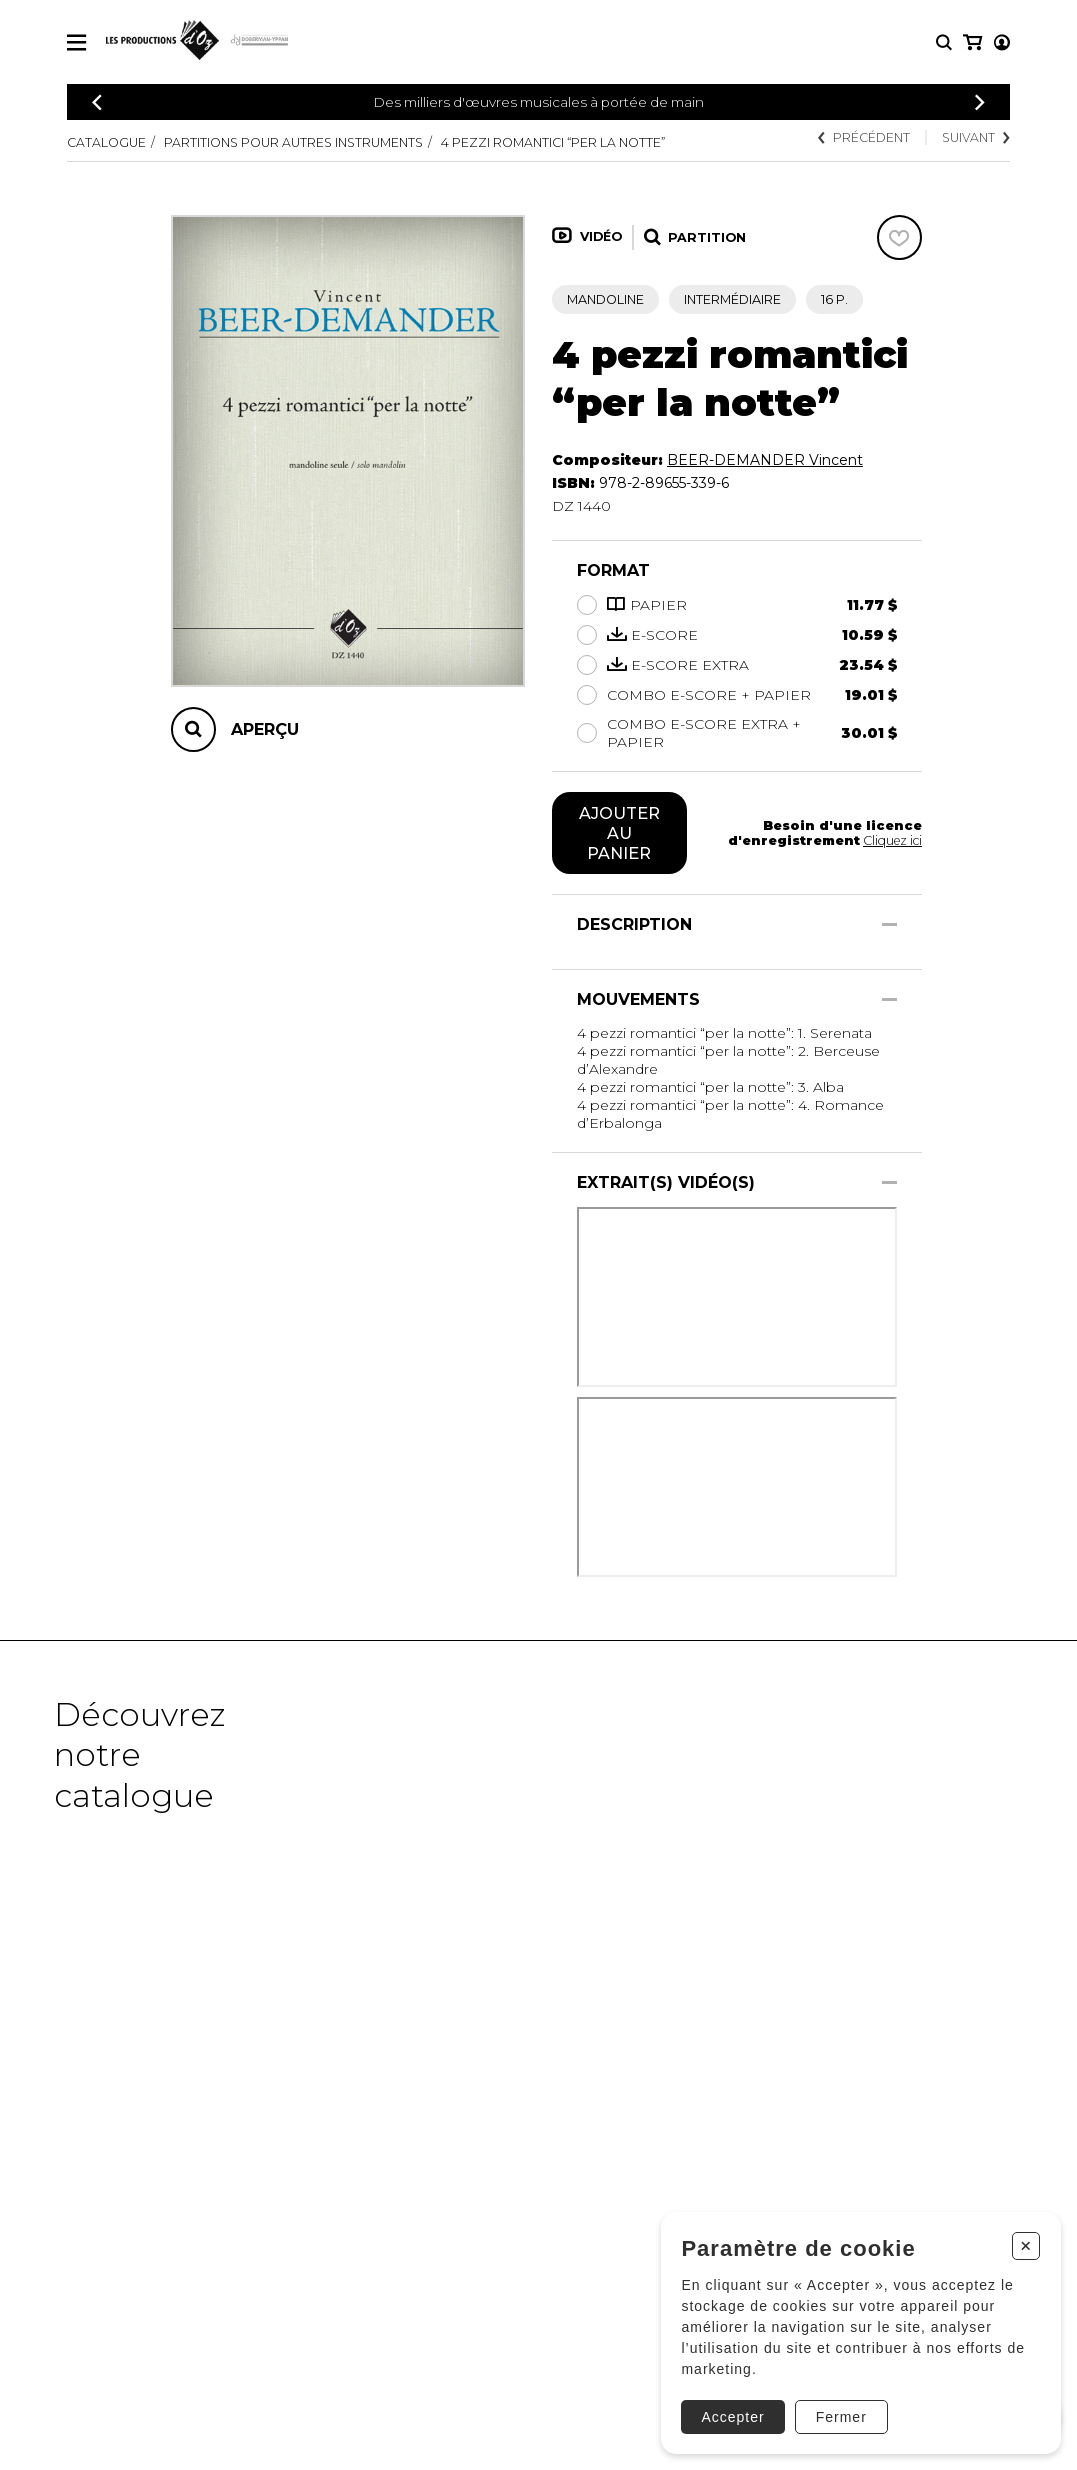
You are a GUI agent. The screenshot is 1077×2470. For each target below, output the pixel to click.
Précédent (863, 137)
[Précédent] (97, 102)
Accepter (728, 2411)
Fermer (836, 2411)
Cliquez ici (891, 840)
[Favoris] (899, 237)
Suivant (975, 137)
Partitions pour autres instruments (293, 142)
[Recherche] (944, 42)
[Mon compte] (971, 42)
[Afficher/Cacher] (889, 924)
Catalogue (106, 142)
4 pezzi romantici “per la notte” (553, 142)
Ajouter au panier (619, 833)
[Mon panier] (1000, 42)
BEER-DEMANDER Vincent (765, 460)
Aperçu (265, 729)
